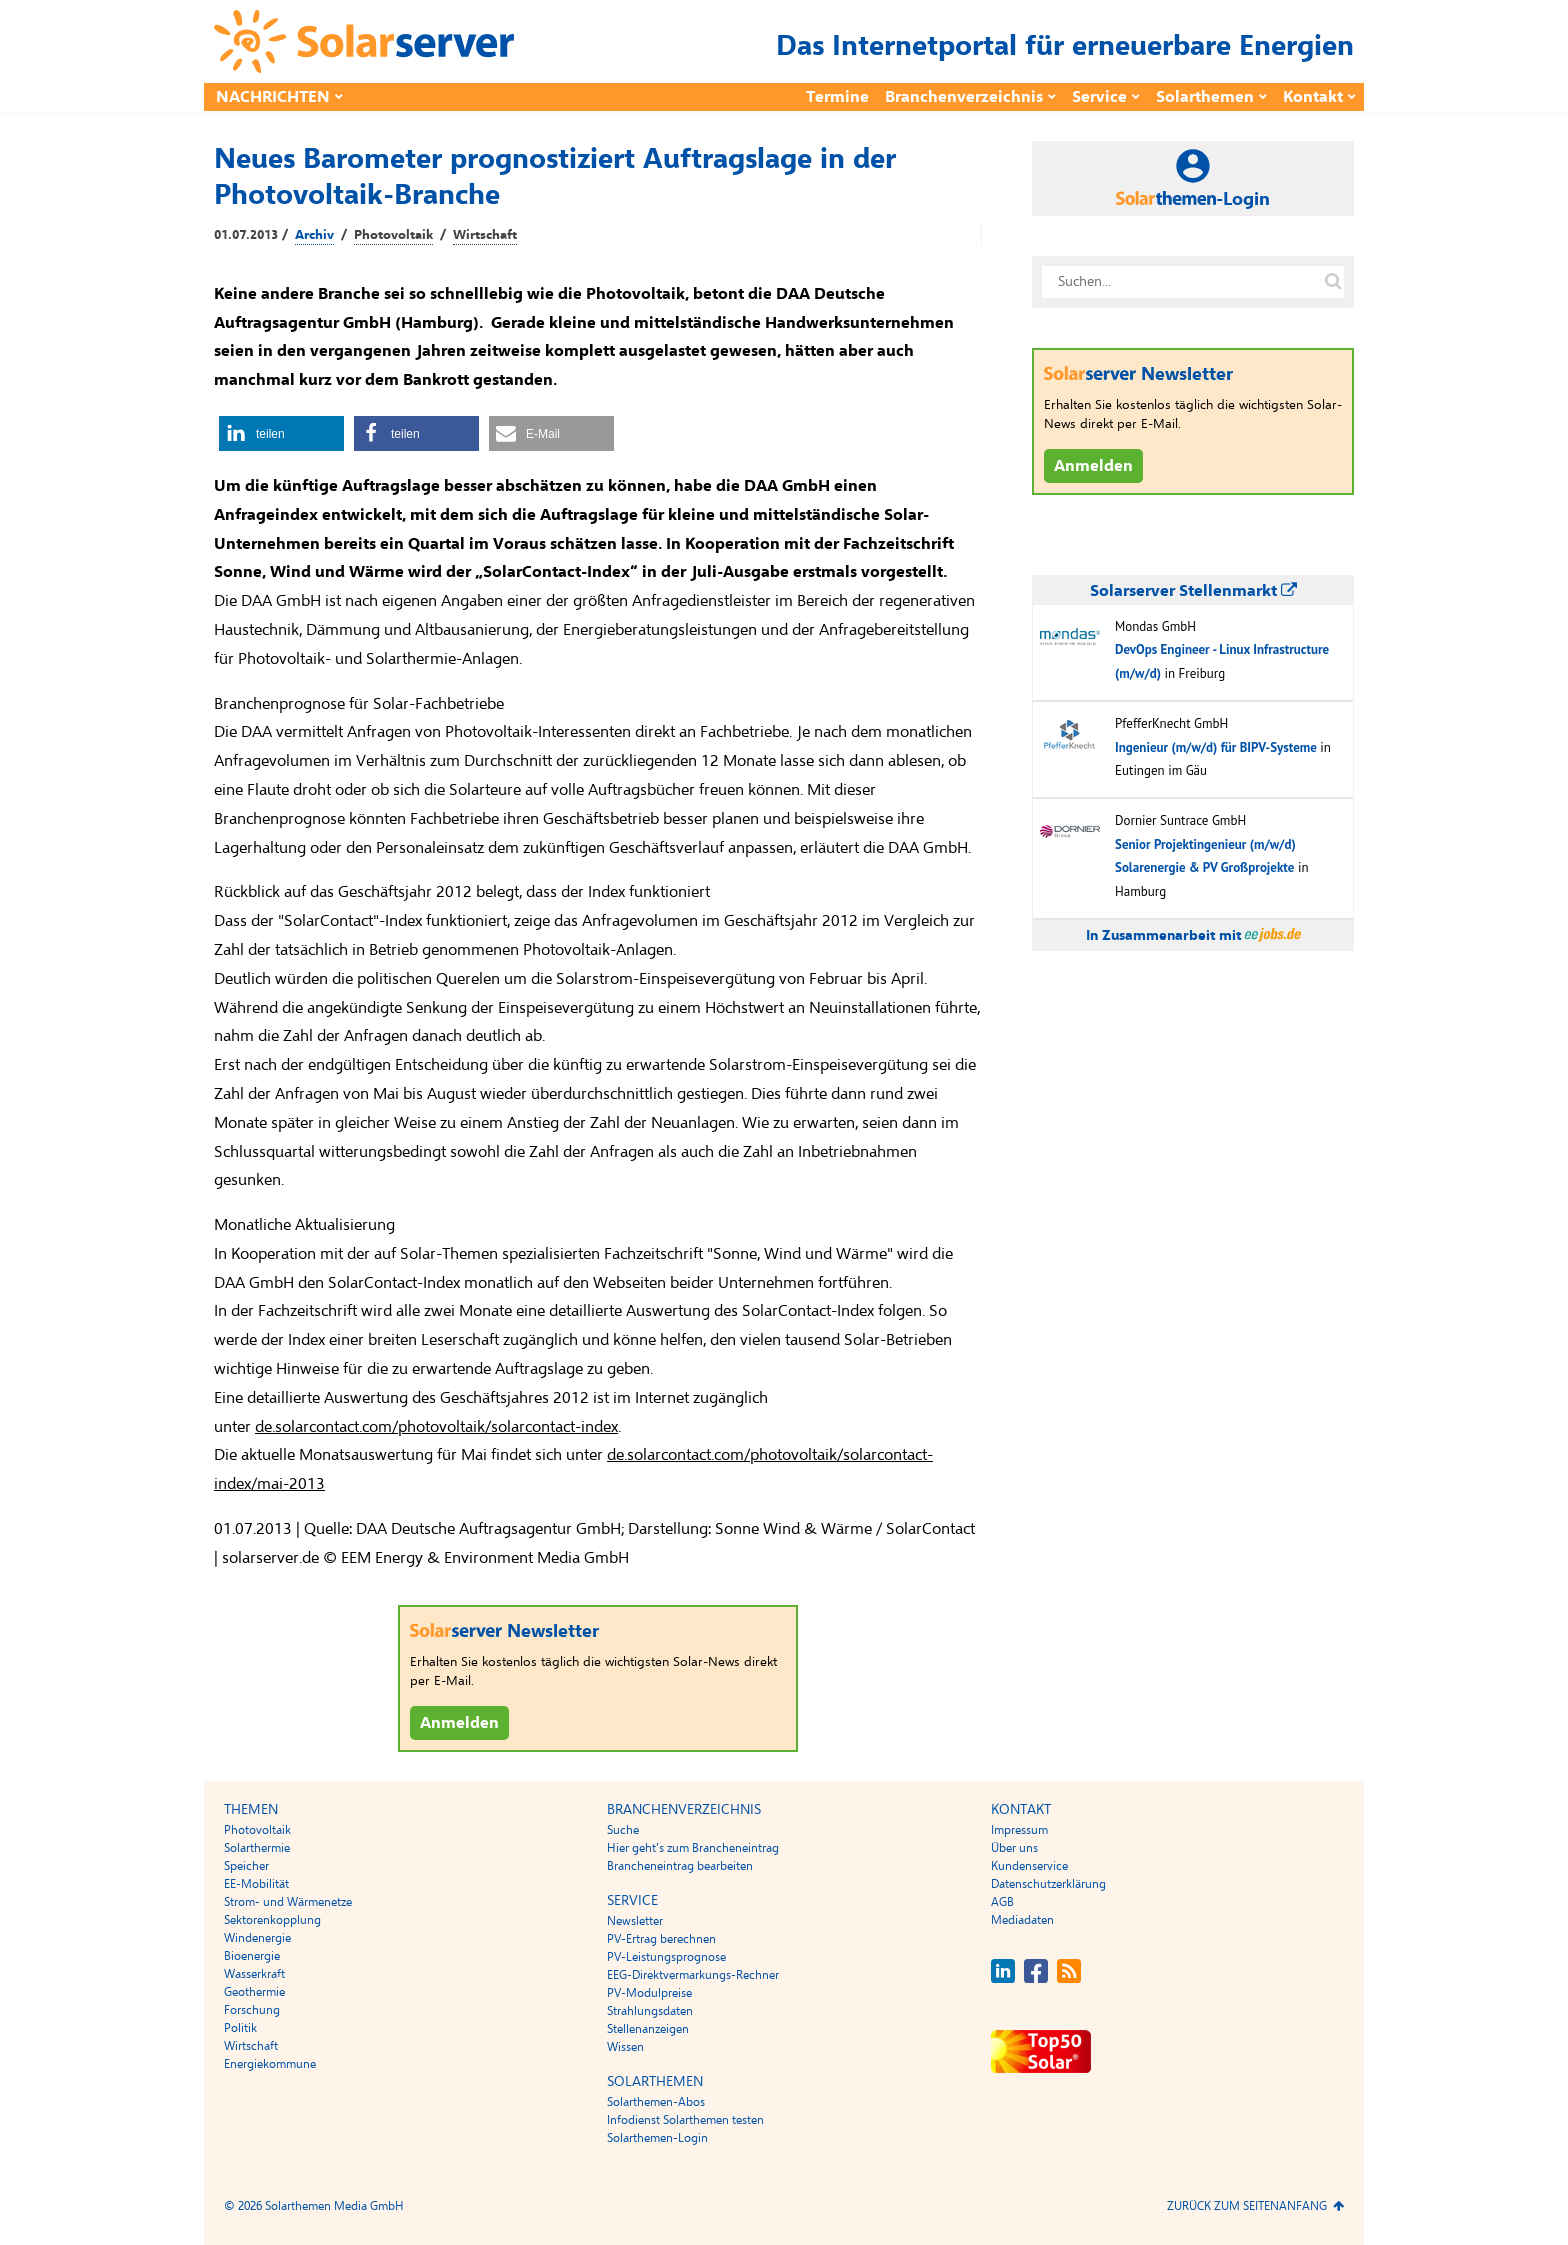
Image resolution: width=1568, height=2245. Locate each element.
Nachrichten (273, 97)
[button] (281, 433)
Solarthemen (1205, 97)
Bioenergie (252, 1956)
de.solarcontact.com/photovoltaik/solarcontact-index (436, 1427)
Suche (623, 1830)
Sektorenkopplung (272, 1920)
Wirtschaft (485, 235)
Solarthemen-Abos (656, 2102)
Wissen (625, 2047)
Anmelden (459, 1723)
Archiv (314, 235)
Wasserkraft (254, 1974)
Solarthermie (257, 1848)
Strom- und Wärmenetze (288, 1902)
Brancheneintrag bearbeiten (680, 1866)
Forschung (252, 2010)
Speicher (246, 1866)
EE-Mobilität (256, 1884)
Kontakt (1313, 97)
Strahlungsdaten (650, 2011)
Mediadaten (1022, 1920)
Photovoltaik (393, 235)
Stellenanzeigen (648, 2029)
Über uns (1014, 1848)
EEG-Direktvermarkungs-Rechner (693, 1975)
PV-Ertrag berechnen (661, 1939)
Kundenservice (1029, 1866)
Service (1099, 97)
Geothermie (254, 1992)
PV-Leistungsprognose (666, 1957)
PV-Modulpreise (649, 1993)
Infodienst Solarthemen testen (685, 2120)
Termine (837, 97)
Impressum (1019, 1830)
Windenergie (257, 1938)
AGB (1002, 1902)
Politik (240, 2028)
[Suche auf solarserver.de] (1333, 282)
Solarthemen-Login (657, 2138)
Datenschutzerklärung (1048, 1884)
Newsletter (635, 1921)
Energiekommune (270, 2064)
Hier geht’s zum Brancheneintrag (693, 1848)
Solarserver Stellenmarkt (1193, 591)
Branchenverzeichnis (964, 97)
